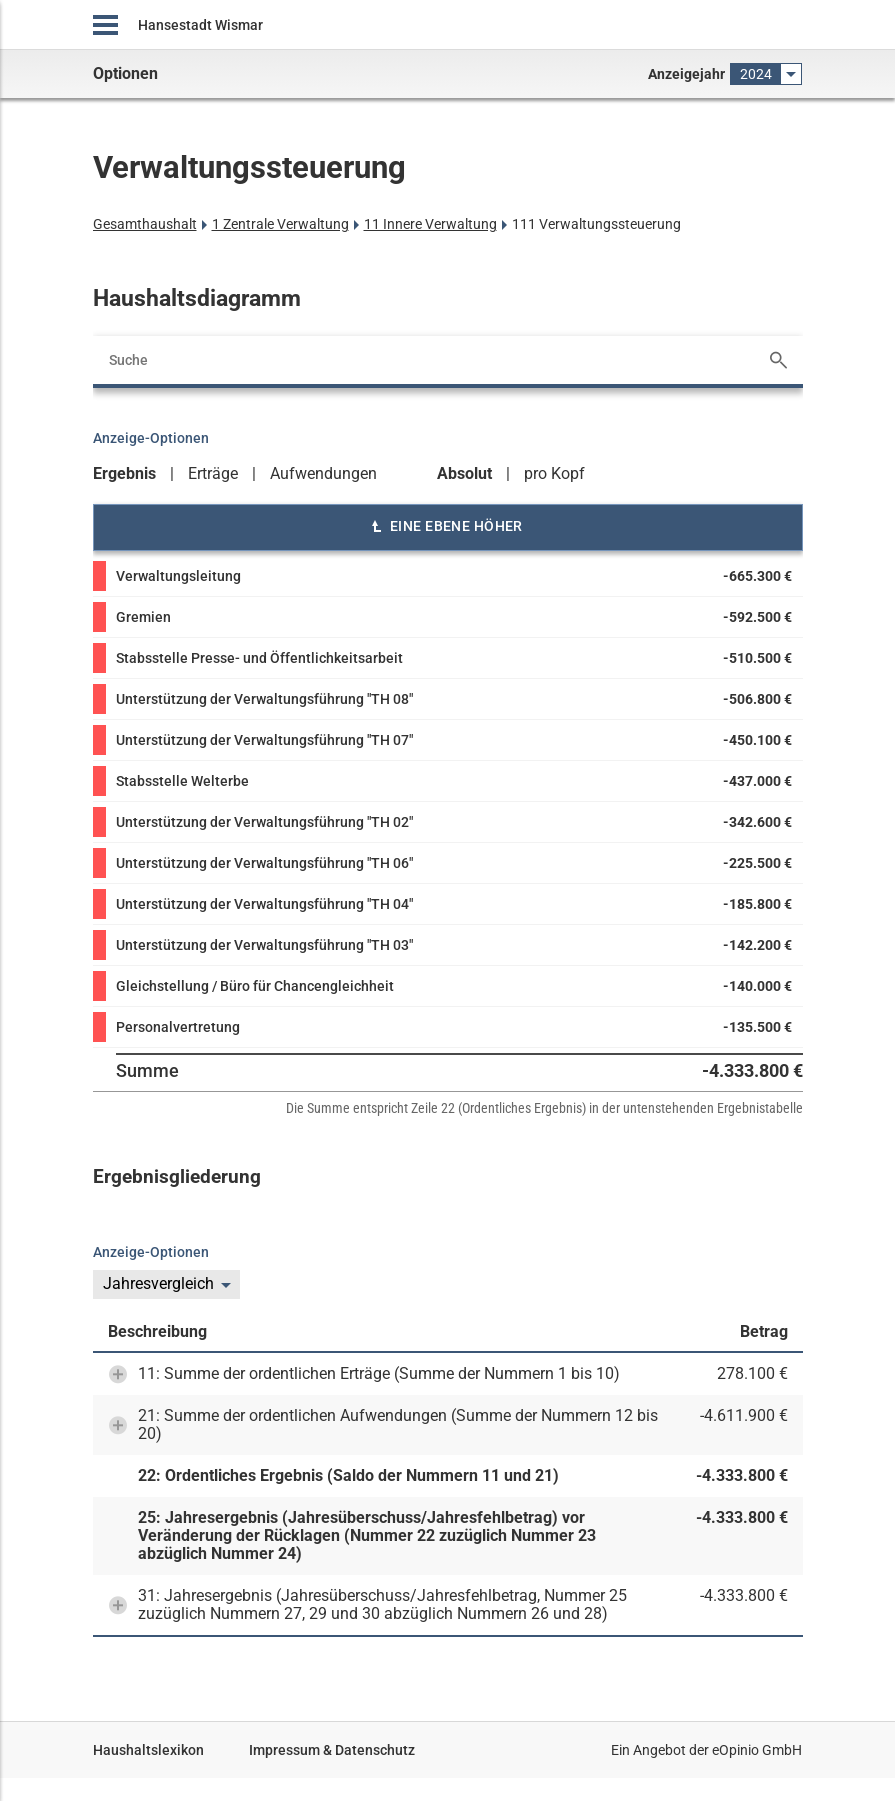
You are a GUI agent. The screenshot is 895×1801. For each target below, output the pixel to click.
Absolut (464, 473)
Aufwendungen (323, 473)
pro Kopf (554, 473)
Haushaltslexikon (148, 1750)
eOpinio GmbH (757, 1750)
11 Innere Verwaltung (430, 224)
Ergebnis (124, 473)
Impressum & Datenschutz (332, 1750)
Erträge (213, 473)
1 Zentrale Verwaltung (280, 224)
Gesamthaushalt (145, 224)
